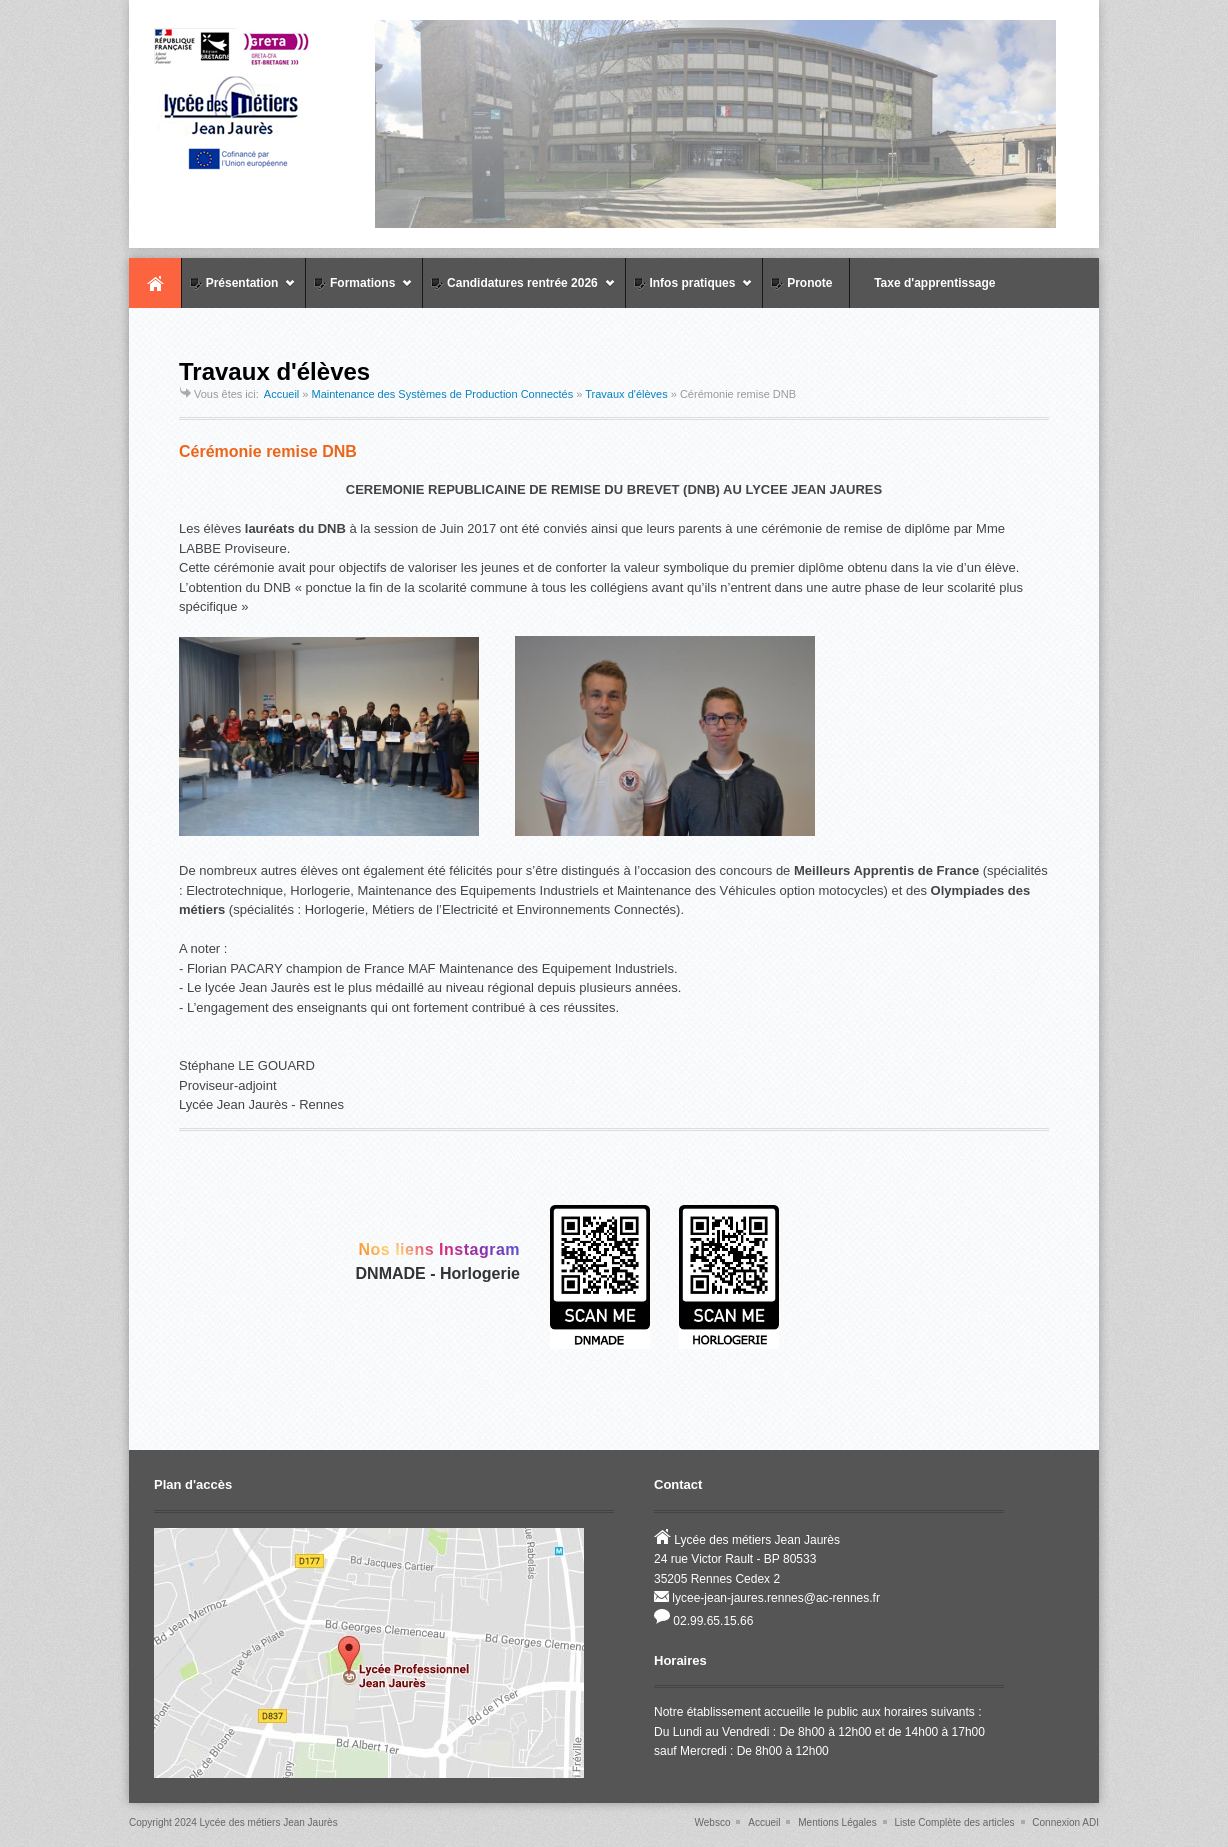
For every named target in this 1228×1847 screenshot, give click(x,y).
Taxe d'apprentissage (925, 283)
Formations (359, 291)
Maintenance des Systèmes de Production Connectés (443, 394)
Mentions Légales (837, 1822)
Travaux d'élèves (626, 394)
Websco (713, 1822)
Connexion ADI (1065, 1822)
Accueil (155, 283)
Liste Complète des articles (954, 1822)
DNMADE (391, 1273)
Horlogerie (480, 1273)
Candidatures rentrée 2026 (518, 291)
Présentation (238, 291)
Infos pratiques (689, 291)
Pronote (800, 283)
